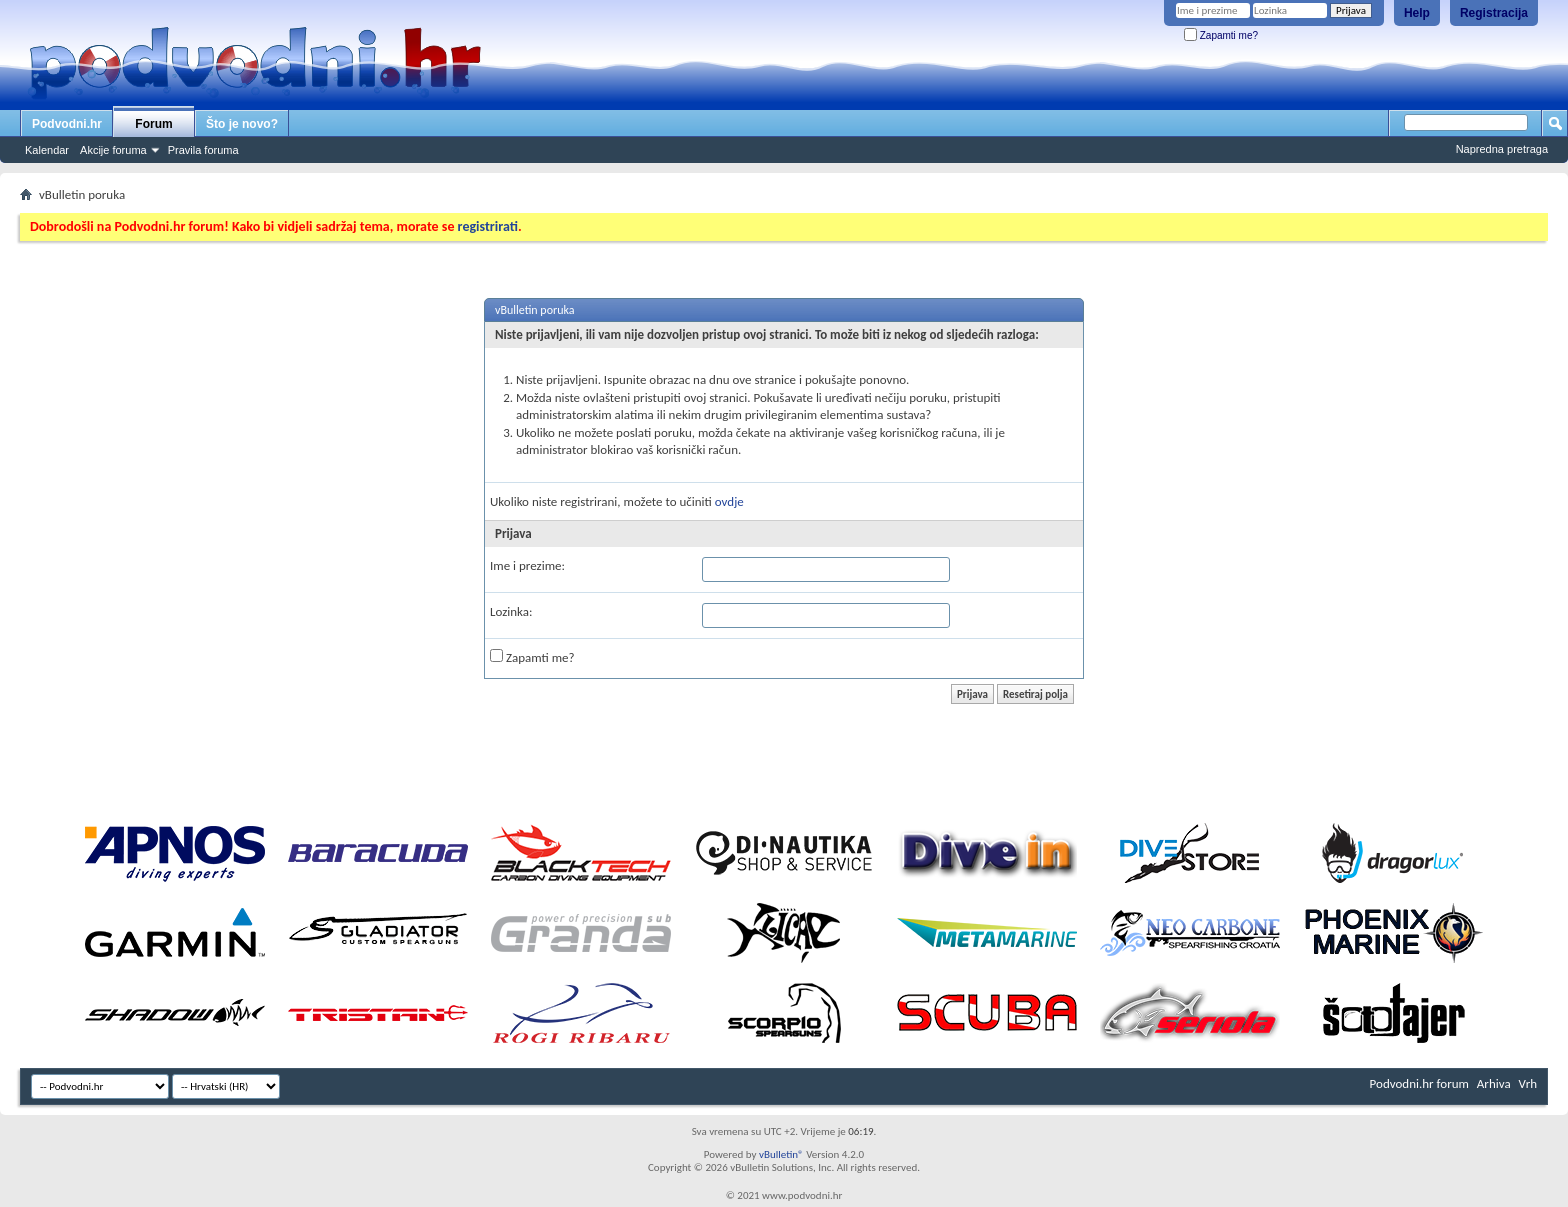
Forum (153, 124)
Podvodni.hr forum (1419, 1083)
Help (1417, 13)
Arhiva (1494, 1083)
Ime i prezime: (527, 565)
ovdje (729, 501)
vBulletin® (781, 1154)
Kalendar (47, 150)
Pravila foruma (203, 150)
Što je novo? (242, 124)
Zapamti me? (1221, 35)
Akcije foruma (113, 150)
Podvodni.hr (67, 124)
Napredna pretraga (1502, 149)
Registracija (1494, 13)
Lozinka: (511, 611)
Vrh (1528, 1083)
